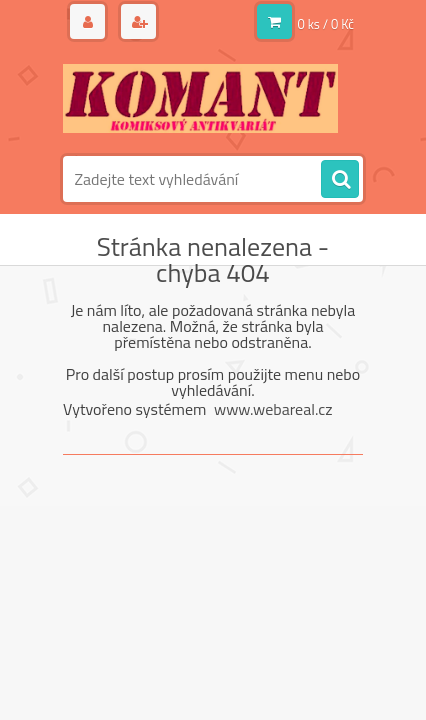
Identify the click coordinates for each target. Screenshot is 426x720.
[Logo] (200, 98)
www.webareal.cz (273, 409)
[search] (340, 180)
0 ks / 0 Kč (326, 24)
